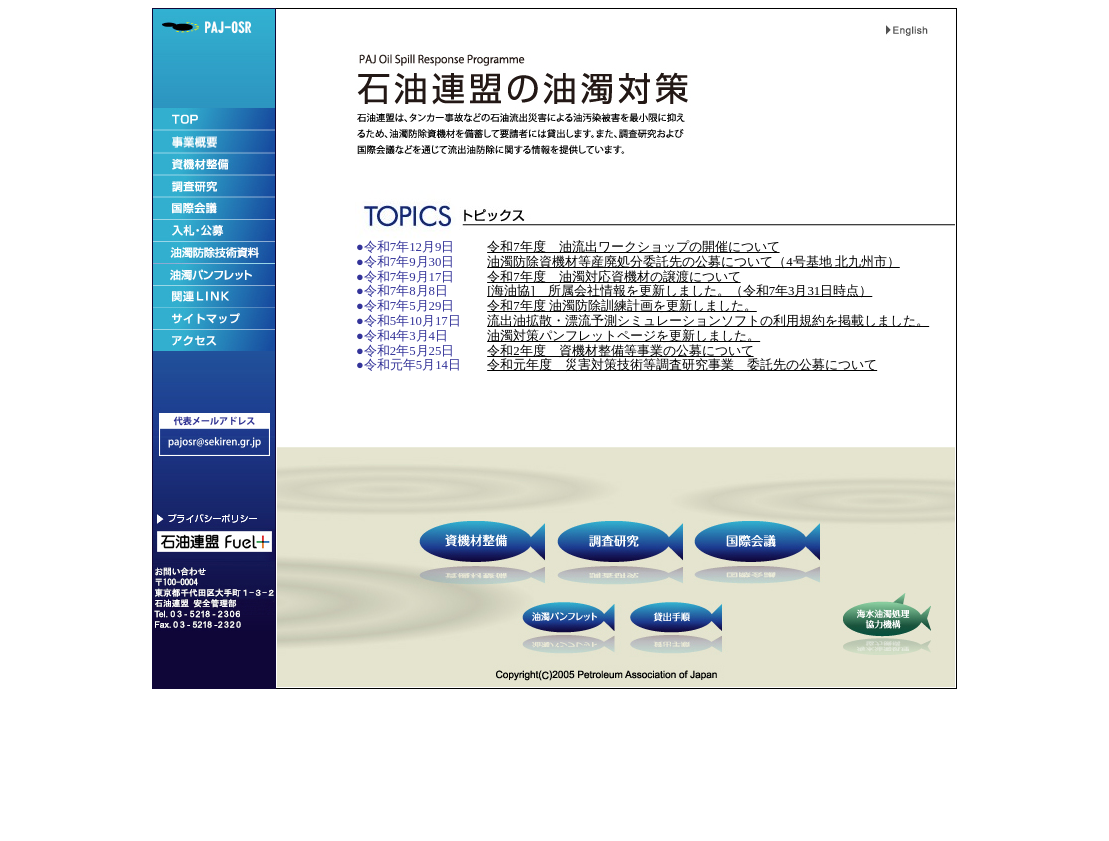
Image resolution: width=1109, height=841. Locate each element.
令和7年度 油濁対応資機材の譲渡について (613, 277)
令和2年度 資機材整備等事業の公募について (620, 351)
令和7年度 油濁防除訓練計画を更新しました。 (622, 306)
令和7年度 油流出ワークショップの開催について (633, 247)
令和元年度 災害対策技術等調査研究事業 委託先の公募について (682, 365)
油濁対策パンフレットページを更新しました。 (623, 336)
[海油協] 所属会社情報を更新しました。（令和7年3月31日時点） (679, 291)
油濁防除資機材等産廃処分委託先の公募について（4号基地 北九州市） (693, 262)
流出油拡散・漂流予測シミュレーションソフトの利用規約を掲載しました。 (708, 321)
